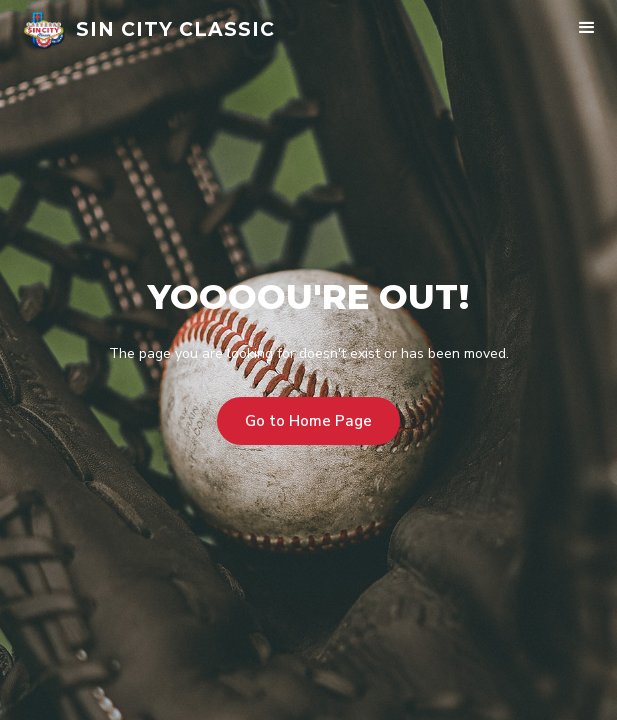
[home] (149, 30)
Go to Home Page (308, 421)
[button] (587, 30)
